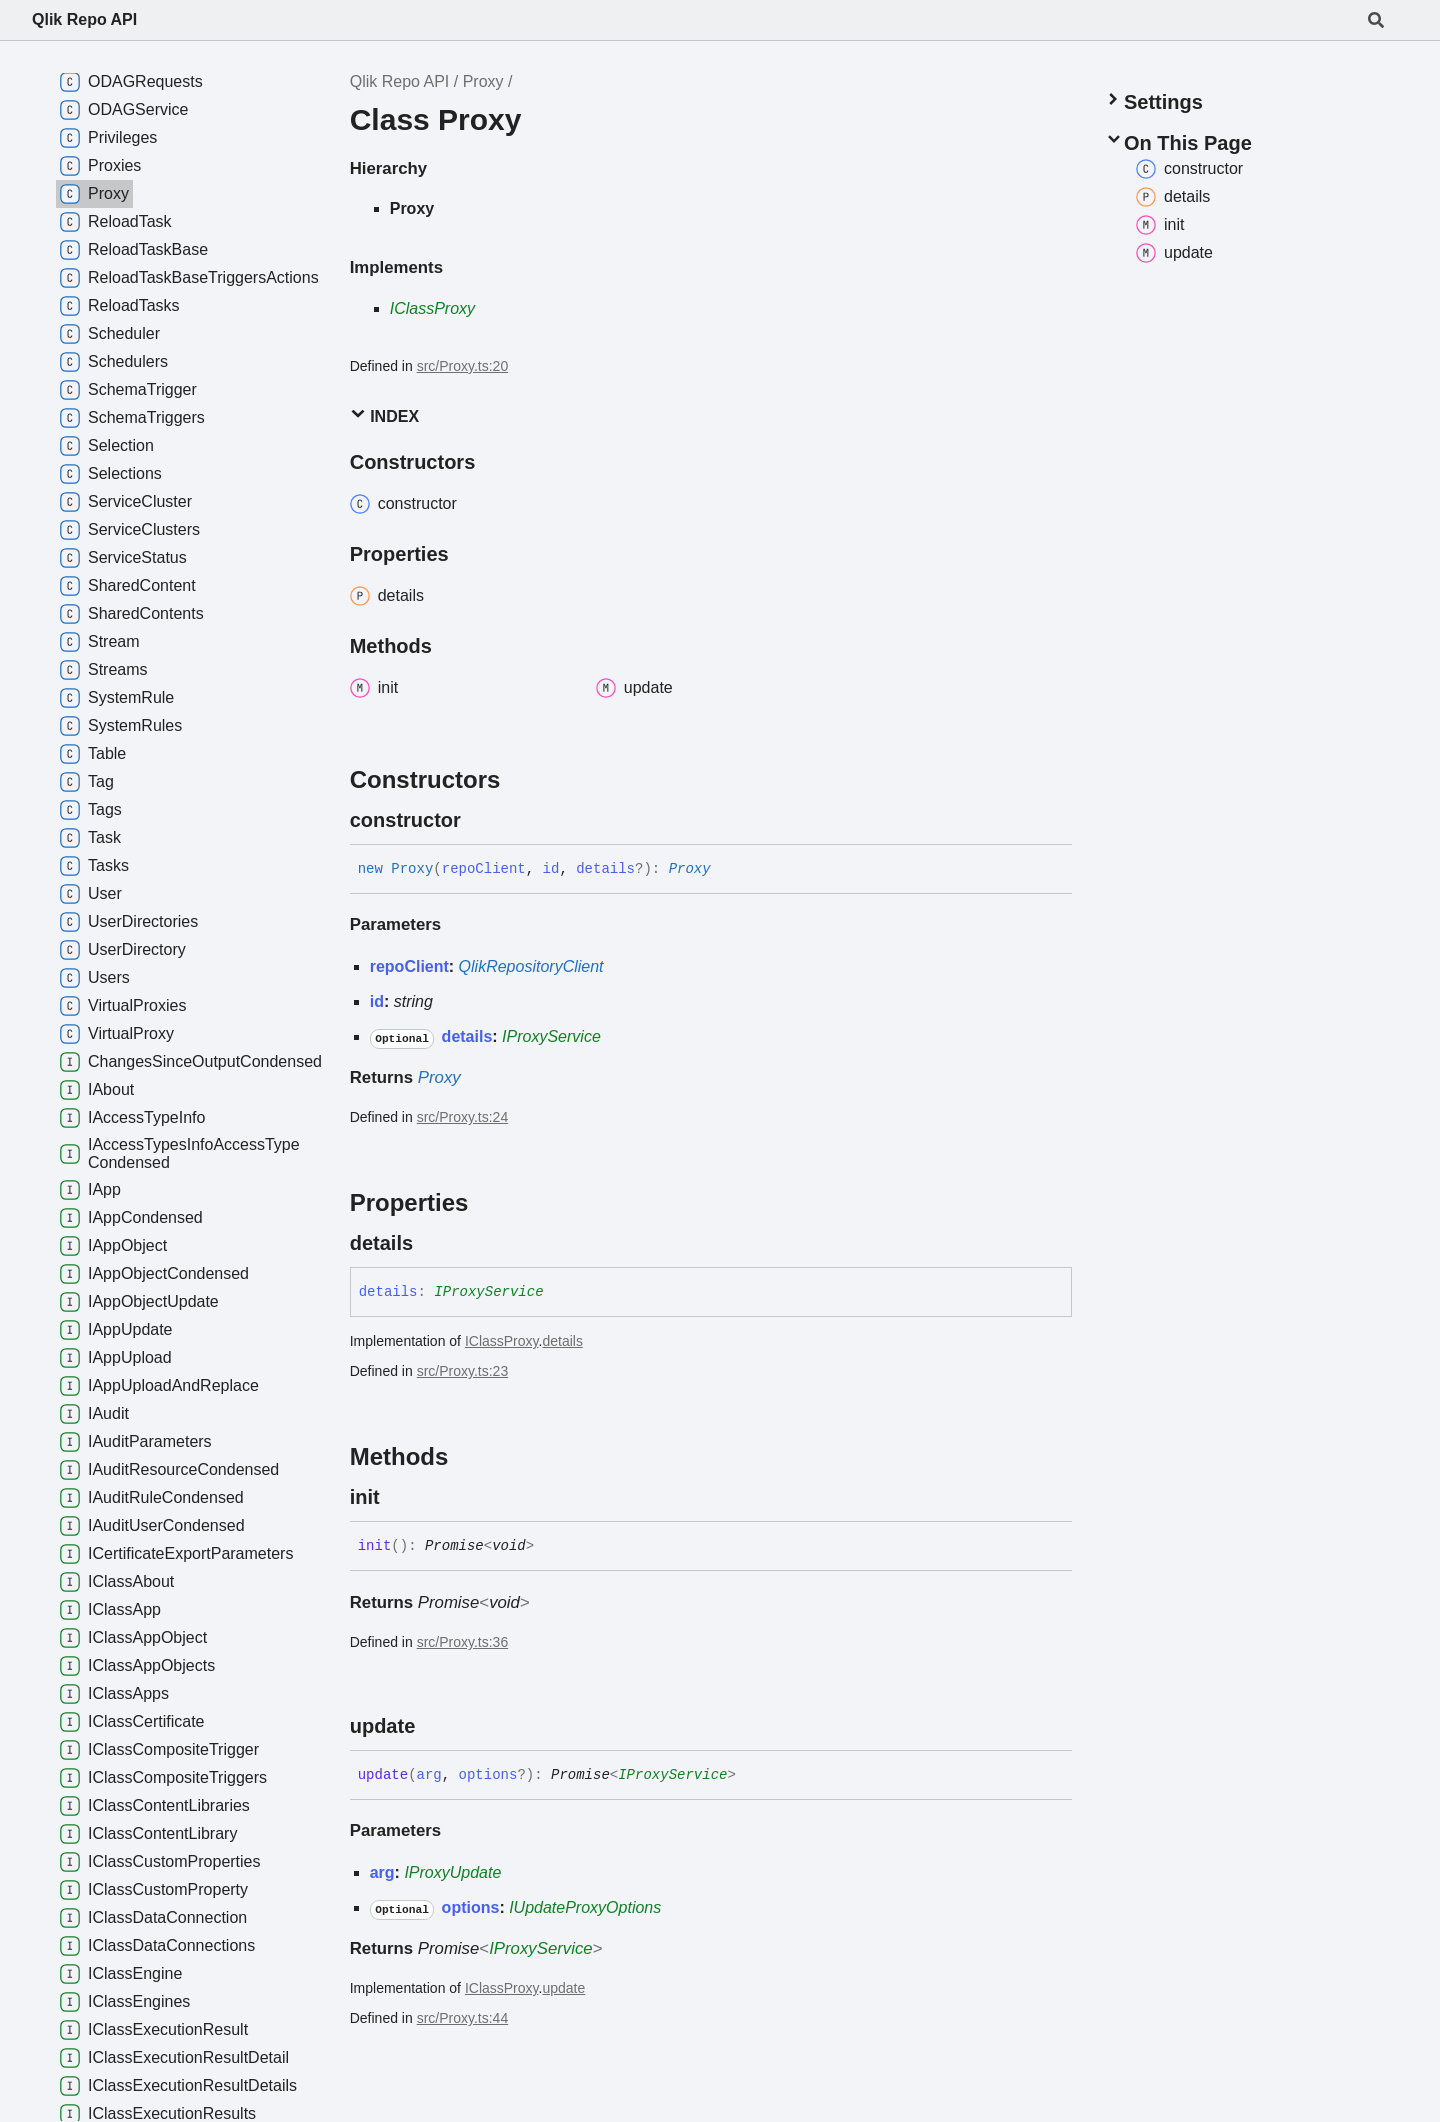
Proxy (483, 81)
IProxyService (551, 1036)
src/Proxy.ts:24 (463, 1117)
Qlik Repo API (84, 19)
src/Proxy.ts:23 (463, 1371)
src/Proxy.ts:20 (463, 366)
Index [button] (384, 415)
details (562, 1341)
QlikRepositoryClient (531, 966)
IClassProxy (432, 308)
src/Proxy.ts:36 (463, 1642)
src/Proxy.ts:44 (463, 2018)
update (563, 1988)
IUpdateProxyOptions (585, 1907)
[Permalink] (479, 820)
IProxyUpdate (452, 1872)
